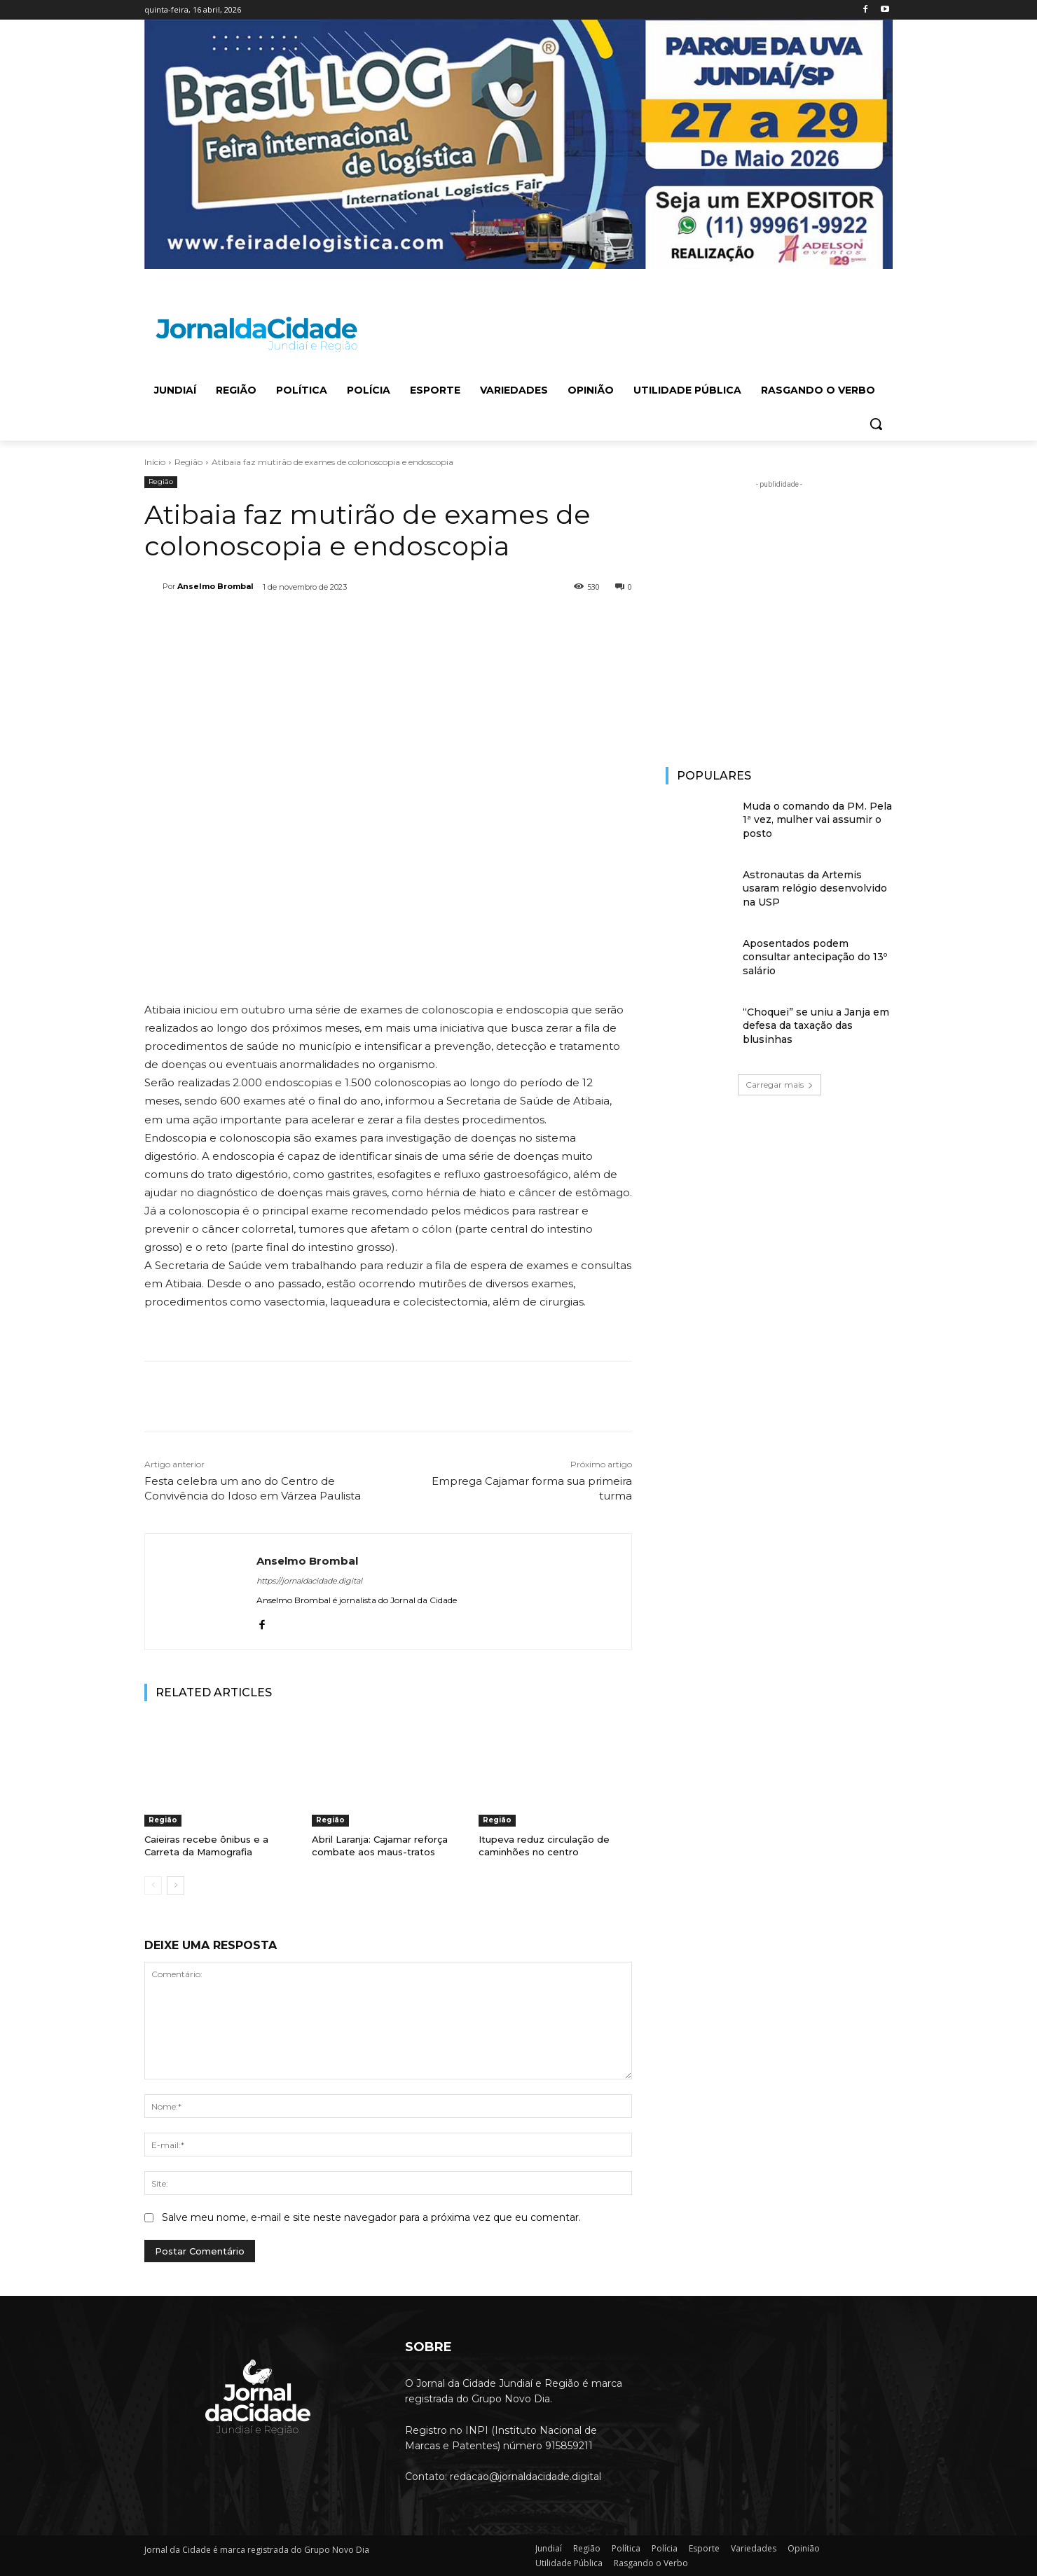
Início (154, 462)
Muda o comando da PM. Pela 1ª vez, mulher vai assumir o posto (817, 820)
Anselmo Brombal (215, 586)
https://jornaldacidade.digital (309, 1581)
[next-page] (175, 1885)
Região (188, 462)
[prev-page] (153, 1885)
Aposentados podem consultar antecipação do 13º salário (815, 957)
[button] (876, 424)
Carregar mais (779, 1084)
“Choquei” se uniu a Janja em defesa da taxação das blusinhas (816, 1026)
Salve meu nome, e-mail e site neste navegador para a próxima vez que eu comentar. (371, 2217)
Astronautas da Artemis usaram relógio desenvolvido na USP (815, 888)
